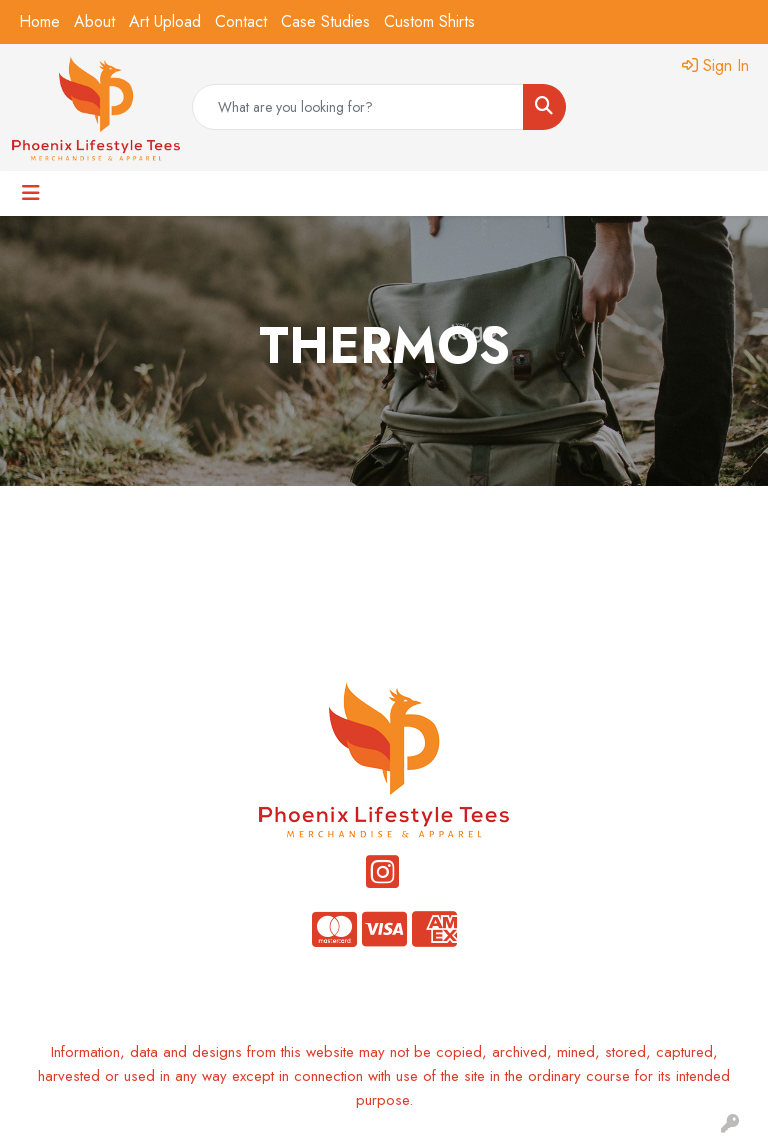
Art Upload (165, 21)
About (94, 21)
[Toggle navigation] (31, 193)
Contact (241, 21)
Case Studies (325, 21)
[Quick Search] (358, 107)
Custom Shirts (429, 21)
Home (39, 21)
